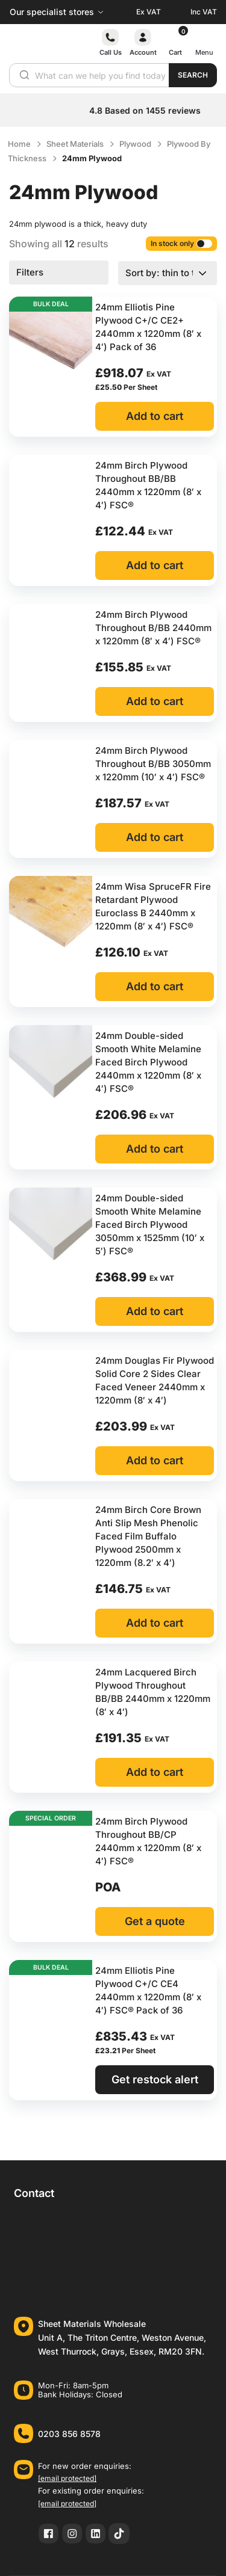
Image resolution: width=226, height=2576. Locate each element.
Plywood (135, 144)
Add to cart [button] (154, 416)
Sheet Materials (75, 144)
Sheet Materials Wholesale (92, 2324)
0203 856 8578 (69, 2434)
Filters (29, 272)
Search (193, 74)
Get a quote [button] (155, 1921)
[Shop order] (168, 273)
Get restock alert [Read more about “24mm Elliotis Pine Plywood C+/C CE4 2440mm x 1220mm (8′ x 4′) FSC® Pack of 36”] (154, 2079)
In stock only (181, 243)
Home (19, 144)
